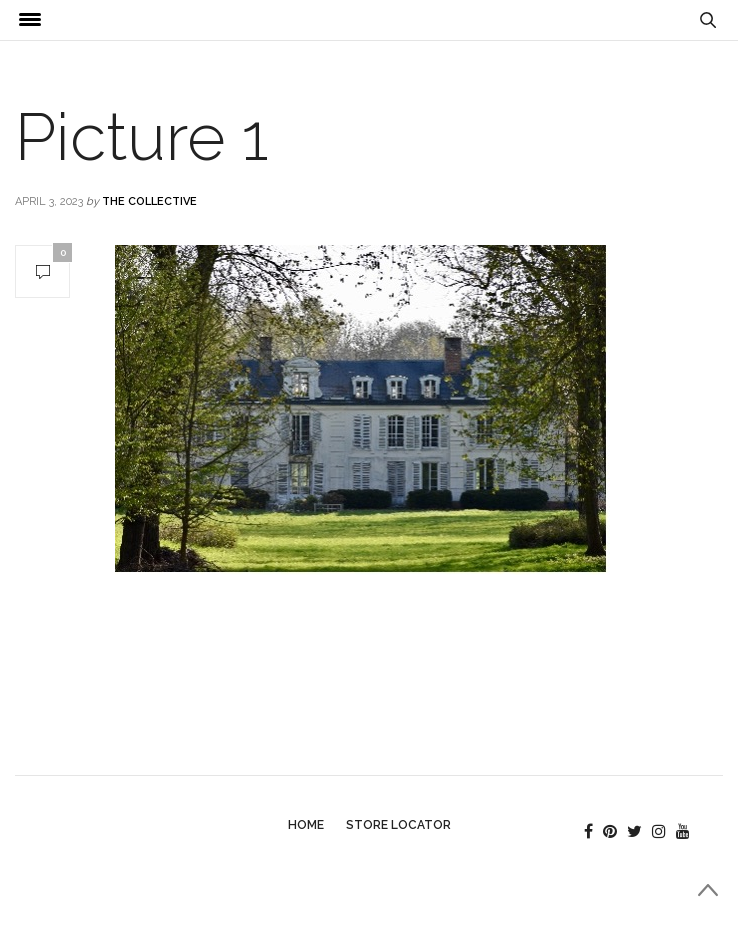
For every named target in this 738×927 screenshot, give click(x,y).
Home (306, 825)
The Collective (149, 201)
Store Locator (398, 825)
